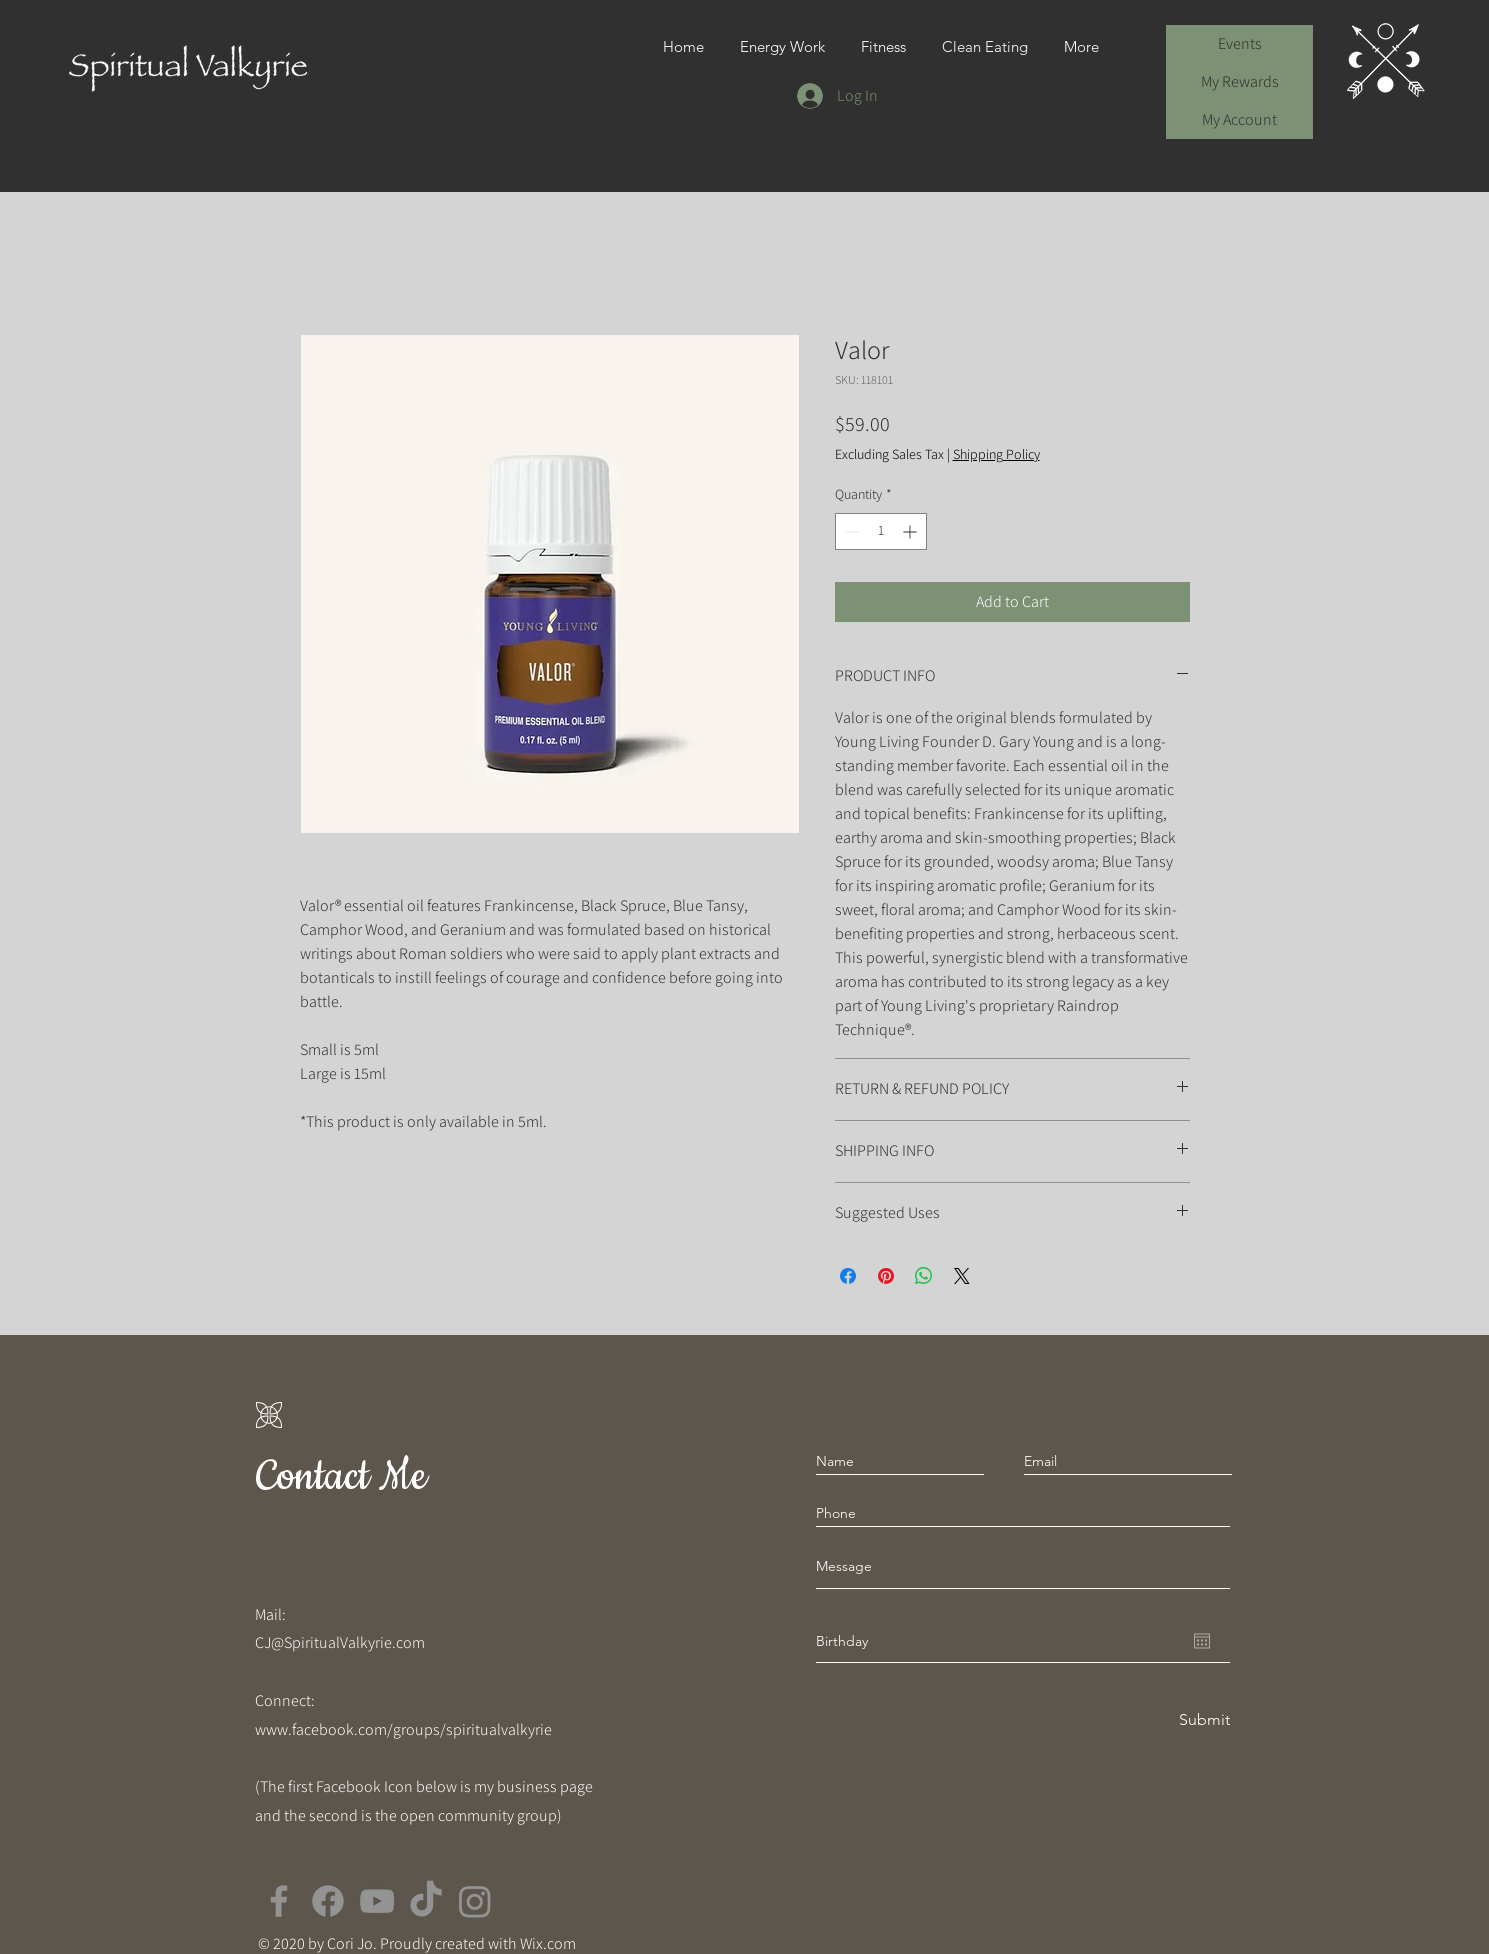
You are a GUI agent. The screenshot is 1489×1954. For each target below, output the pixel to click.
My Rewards (1240, 81)
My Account (1239, 119)
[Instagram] (475, 1901)
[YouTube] (377, 1901)
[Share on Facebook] (848, 1276)
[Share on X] (962, 1276)
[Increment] (911, 531)
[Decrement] (850, 531)
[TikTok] (426, 1901)
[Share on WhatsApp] (924, 1276)
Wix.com (548, 1943)
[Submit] (1203, 1720)
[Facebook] (279, 1901)
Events (1240, 43)
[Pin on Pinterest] (886, 1276)
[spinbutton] (881, 531)
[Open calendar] (1202, 1641)
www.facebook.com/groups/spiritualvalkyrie (403, 1729)
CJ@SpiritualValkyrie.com (340, 1642)
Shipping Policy (996, 454)
